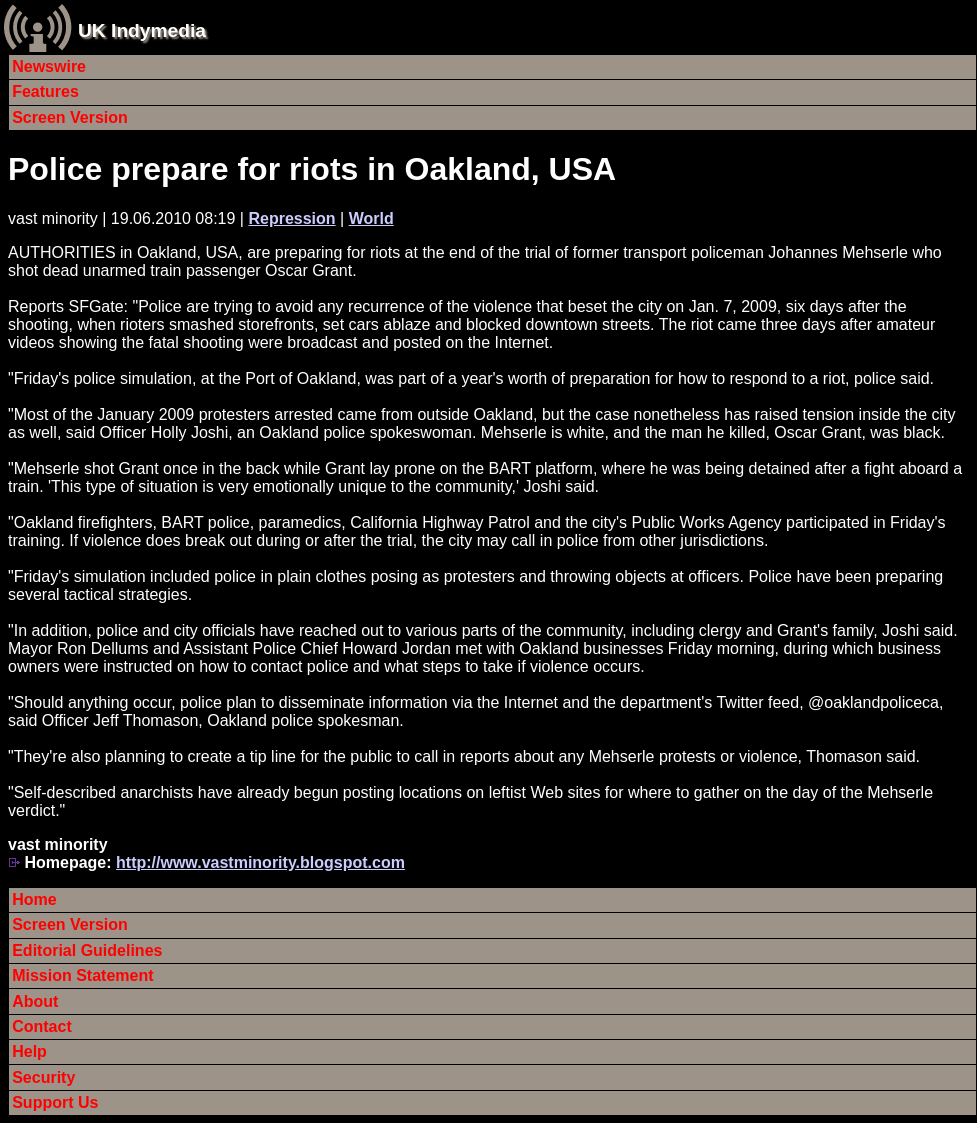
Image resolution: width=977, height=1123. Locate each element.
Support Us (55, 1102)
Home (34, 899)
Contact (42, 1026)
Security (43, 1077)
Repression (291, 218)
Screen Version (70, 117)
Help (29, 1051)
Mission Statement (82, 975)
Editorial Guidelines (87, 950)
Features (45, 91)
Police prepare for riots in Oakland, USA (312, 169)
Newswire (49, 66)
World (371, 218)
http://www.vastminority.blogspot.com (260, 862)
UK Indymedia (142, 30)
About (35, 1001)
